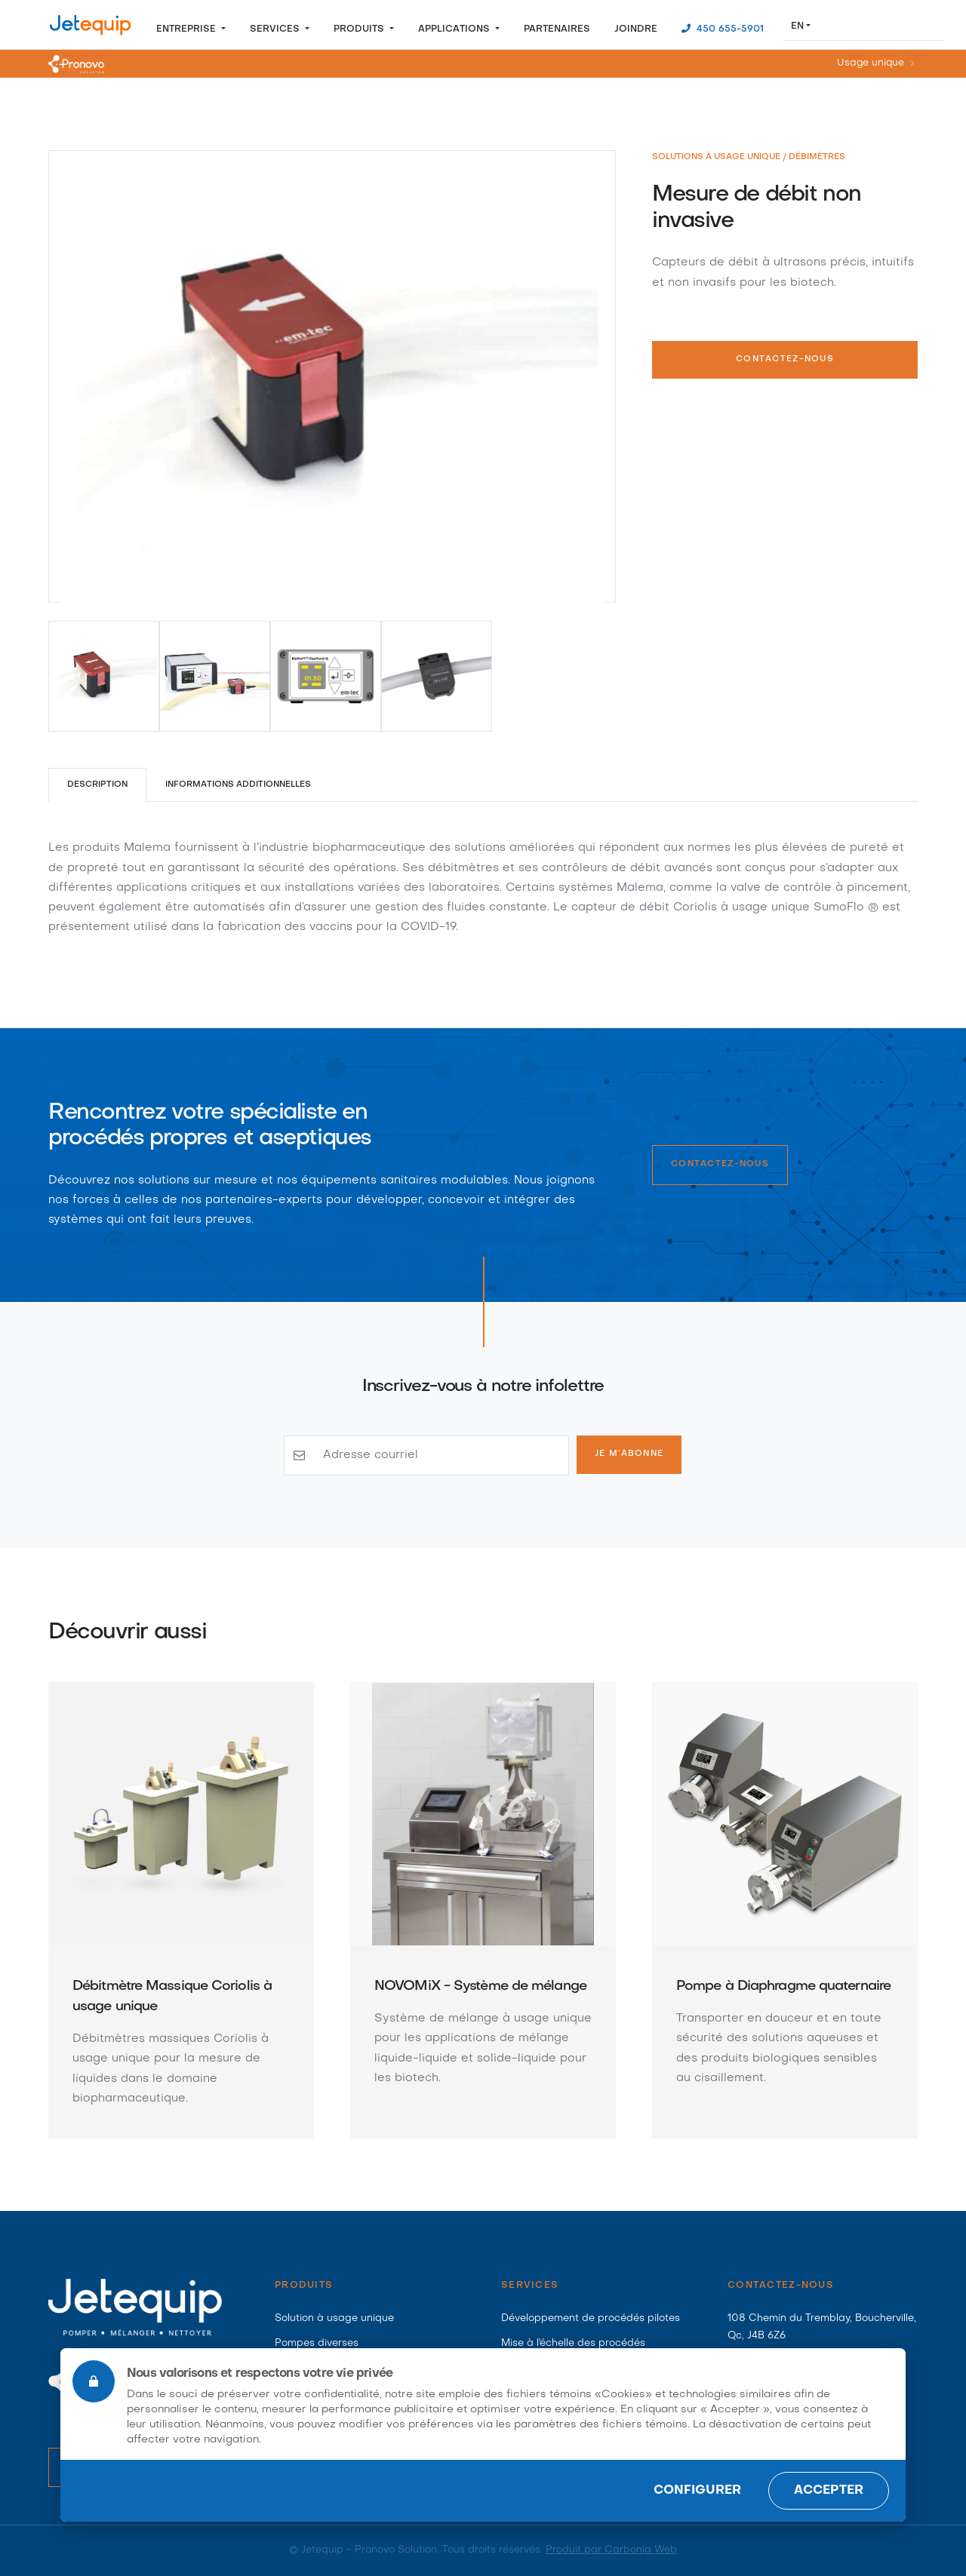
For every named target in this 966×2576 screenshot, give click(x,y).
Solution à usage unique (334, 2318)
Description (97, 785)
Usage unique (870, 64)
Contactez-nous (785, 359)
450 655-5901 (729, 29)
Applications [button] (455, 29)
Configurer (697, 2491)
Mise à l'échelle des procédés (573, 2343)
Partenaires (557, 29)
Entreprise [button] (187, 29)
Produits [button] (360, 29)
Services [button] (276, 29)
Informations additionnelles (239, 785)
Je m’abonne (629, 1454)
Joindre (635, 29)
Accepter (828, 2491)
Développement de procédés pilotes (590, 2318)
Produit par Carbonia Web (611, 2550)
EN (797, 26)
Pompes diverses (316, 2343)
